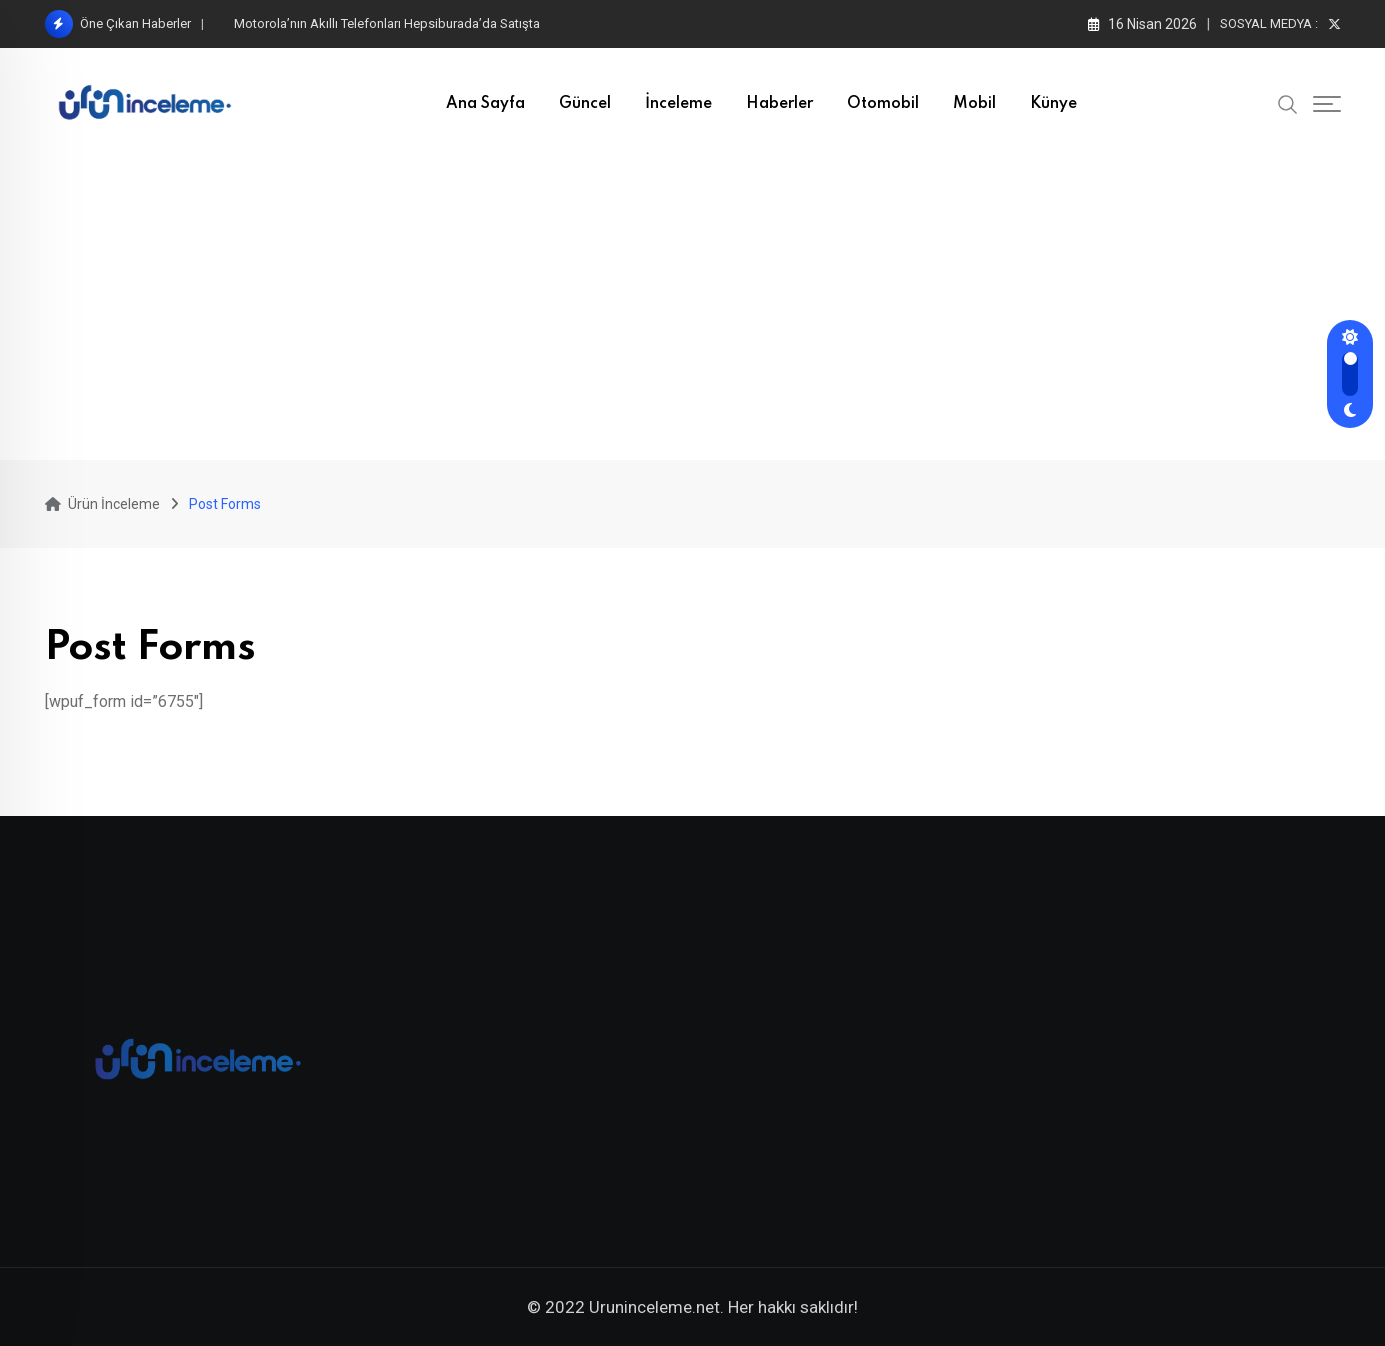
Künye (1053, 104)
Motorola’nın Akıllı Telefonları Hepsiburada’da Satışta (387, 23)
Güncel (585, 104)
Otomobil (883, 104)
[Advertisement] (693, 310)
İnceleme (678, 104)
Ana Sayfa (485, 104)
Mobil (974, 104)
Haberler (779, 104)
